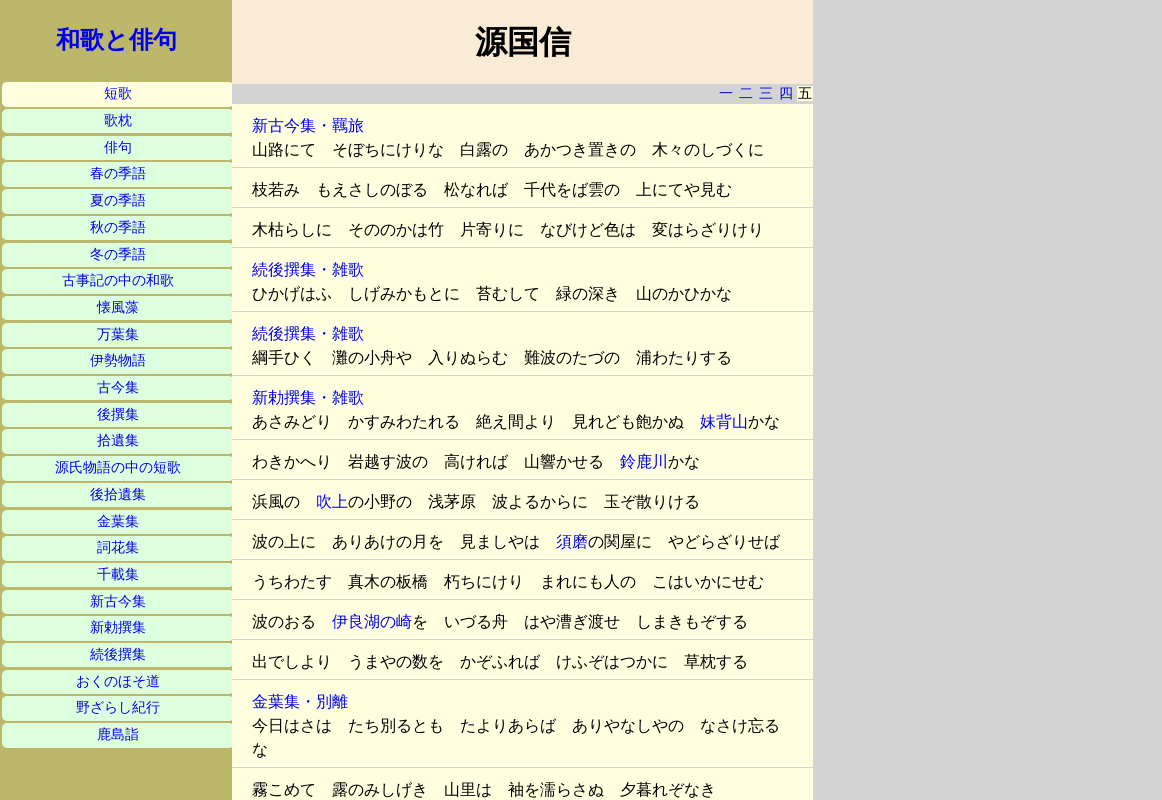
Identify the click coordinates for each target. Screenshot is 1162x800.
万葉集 (118, 334)
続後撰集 (118, 654)
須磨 (572, 541)
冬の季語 (118, 254)
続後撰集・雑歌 (308, 269)
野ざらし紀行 (118, 707)
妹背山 (724, 421)
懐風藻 (118, 307)
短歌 (118, 93)
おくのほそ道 (118, 681)
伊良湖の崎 (372, 621)
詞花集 (118, 547)
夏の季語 (118, 200)
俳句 (118, 147)
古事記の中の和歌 (118, 280)
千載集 (118, 574)
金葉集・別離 (300, 701)
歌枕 (118, 120)
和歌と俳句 (116, 40)
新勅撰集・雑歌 (308, 397)
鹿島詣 (118, 734)
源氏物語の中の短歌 (118, 467)
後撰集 (118, 414)
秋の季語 (118, 227)
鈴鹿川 (644, 461)
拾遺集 (118, 440)
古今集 (118, 387)
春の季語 (118, 173)
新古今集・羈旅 (308, 125)
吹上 (332, 501)
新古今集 (118, 601)
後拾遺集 (118, 494)
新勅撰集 (118, 627)
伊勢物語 (118, 360)
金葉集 (118, 521)
